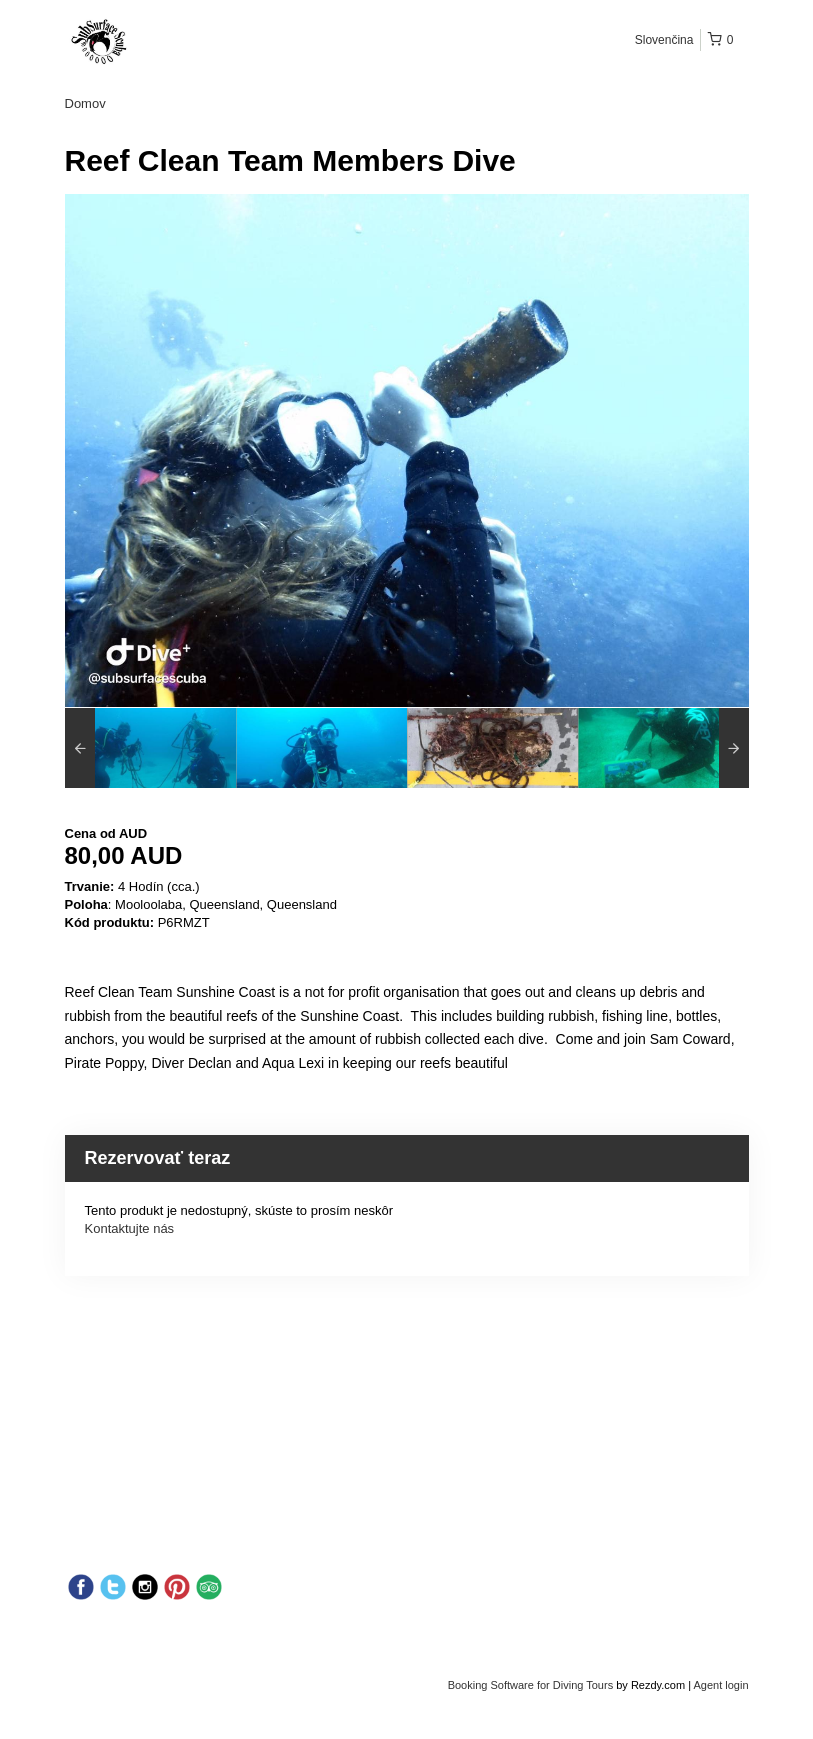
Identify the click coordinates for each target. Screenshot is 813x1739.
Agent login (720, 1685)
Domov (85, 103)
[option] (150, 748)
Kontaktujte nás (130, 1228)
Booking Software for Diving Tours (532, 1685)
